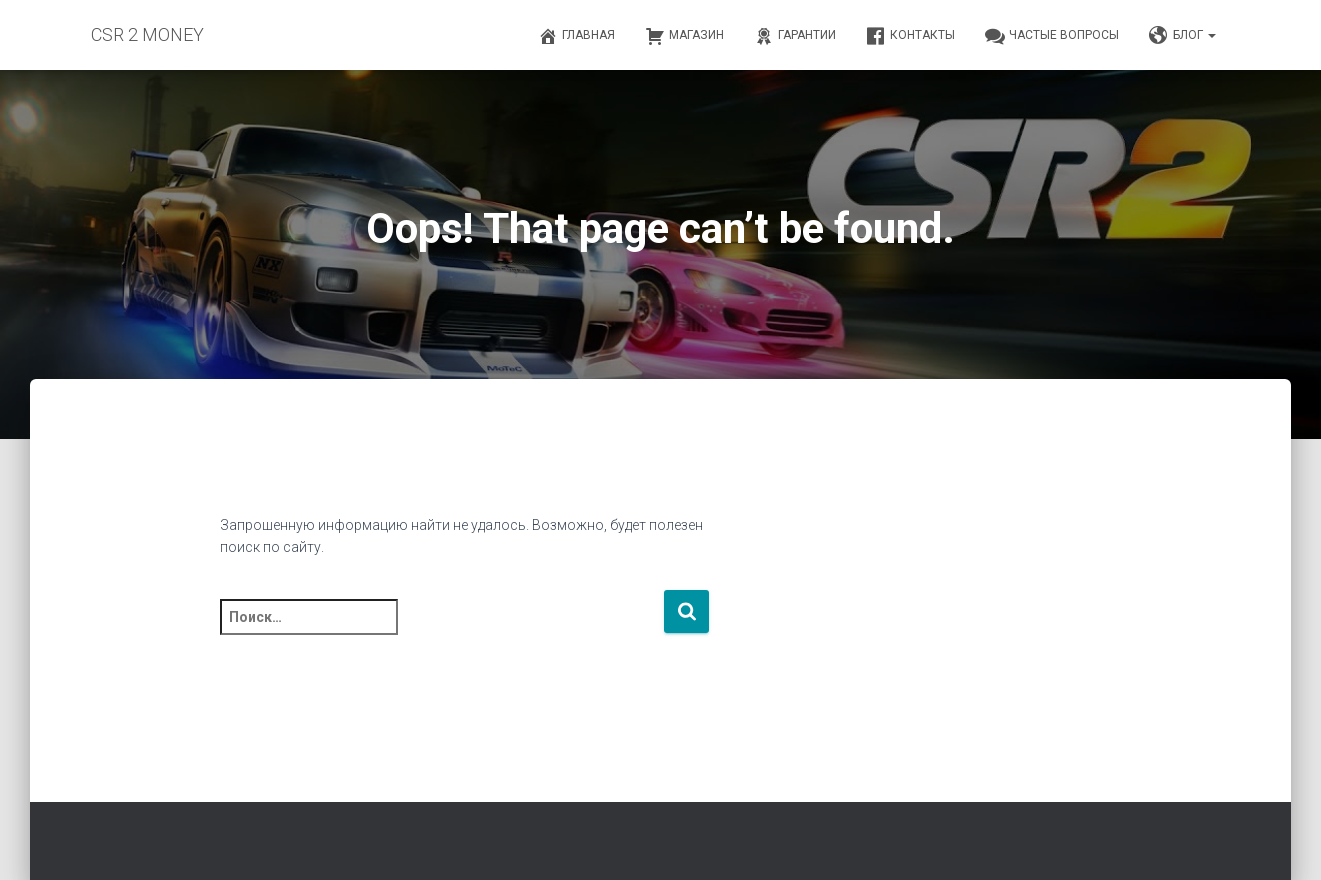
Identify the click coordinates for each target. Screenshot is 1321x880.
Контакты (910, 36)
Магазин (684, 36)
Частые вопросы (1052, 36)
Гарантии (795, 36)
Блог (1182, 36)
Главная (576, 36)
